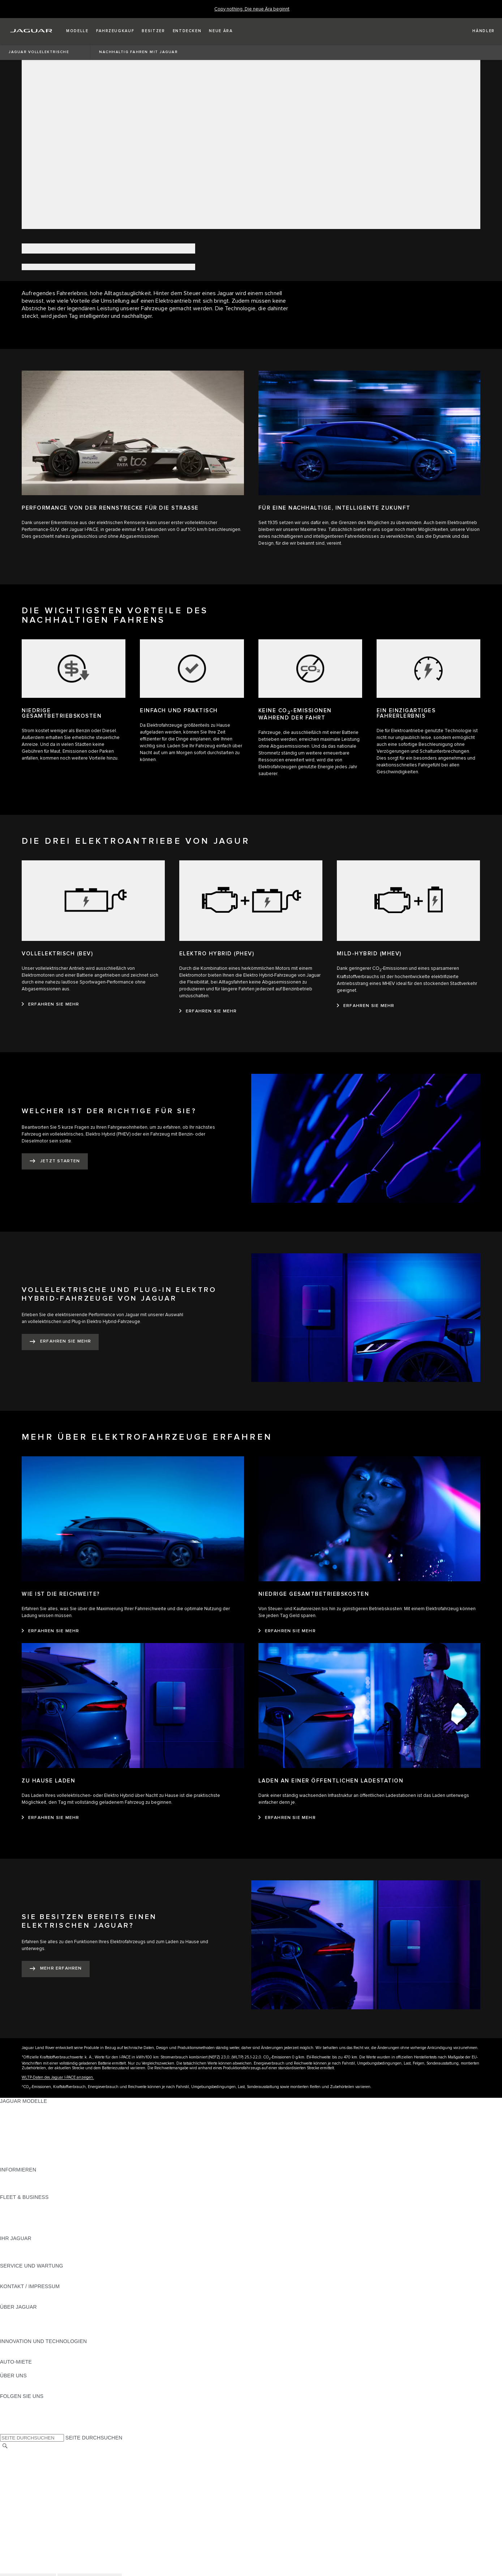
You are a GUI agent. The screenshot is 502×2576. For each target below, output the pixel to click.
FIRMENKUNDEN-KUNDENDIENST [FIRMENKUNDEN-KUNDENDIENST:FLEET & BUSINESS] (42, 2224)
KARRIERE (13, 2467)
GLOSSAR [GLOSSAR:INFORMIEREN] (12, 2183)
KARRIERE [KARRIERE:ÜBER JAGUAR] (13, 2321)
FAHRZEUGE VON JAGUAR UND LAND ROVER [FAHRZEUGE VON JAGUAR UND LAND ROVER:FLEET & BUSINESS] (57, 2211)
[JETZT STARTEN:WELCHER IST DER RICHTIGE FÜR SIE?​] (55, 1161)
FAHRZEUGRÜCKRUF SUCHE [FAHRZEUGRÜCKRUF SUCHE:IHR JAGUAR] (36, 2259)
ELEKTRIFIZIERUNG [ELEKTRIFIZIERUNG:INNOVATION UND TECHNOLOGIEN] (25, 2348)
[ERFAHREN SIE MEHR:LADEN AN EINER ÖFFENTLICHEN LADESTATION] (287, 1818)
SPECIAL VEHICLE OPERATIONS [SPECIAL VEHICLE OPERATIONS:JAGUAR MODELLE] (40, 2149)
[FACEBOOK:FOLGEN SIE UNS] (17, 2423)
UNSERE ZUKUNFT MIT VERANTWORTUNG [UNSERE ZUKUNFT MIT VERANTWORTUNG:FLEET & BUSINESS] (53, 2218)
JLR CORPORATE (21, 2501)
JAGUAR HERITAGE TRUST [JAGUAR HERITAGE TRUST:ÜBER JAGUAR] (33, 2334)
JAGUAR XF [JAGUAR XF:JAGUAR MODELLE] (14, 2142)
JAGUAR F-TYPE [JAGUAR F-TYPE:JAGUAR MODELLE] (20, 2128)
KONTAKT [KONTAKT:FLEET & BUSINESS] (12, 2231)
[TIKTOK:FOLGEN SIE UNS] (12, 2410)
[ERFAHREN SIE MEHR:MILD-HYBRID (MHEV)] (365, 1006)
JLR (4, 2382)
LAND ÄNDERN (18, 2453)
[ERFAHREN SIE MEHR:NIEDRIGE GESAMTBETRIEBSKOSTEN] (287, 1631)
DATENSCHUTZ (19, 2481)
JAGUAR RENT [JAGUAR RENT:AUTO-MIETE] (18, 2369)
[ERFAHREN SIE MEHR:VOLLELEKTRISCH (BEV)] (50, 1004)
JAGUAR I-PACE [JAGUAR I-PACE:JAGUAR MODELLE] (19, 2122)
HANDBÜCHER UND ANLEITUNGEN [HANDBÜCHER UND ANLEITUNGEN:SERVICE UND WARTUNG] (43, 2272)
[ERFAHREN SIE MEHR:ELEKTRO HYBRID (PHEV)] (208, 1011)
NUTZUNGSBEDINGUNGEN (33, 2474)
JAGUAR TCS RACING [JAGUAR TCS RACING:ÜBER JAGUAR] (27, 2327)
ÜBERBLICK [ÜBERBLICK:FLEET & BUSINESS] (14, 2204)
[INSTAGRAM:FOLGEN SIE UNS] (18, 2403)
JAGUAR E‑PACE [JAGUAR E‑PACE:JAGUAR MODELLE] (20, 2115)
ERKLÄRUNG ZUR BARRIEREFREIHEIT (48, 2508)
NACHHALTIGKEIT (22, 2389)
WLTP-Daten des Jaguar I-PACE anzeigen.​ (58, 2077)
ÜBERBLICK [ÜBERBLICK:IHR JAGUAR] (14, 2245)
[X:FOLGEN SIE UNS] (5, 2430)
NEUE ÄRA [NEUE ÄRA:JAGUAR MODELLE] (13, 2163)
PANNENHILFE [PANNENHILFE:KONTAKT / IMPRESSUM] (18, 2293)
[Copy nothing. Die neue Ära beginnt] (251, 9)
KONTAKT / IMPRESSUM (30, 2460)
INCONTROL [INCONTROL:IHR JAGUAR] (15, 2252)
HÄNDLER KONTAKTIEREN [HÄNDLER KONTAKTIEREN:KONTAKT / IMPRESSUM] (33, 2300)
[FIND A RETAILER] (477, 31)
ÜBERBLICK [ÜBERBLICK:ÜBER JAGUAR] (14, 2314)
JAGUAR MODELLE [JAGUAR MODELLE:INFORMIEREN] (23, 2176)
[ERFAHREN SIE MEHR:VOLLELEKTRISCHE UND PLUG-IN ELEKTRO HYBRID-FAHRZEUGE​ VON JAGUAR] (60, 1342)
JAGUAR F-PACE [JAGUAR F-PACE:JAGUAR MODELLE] (20, 2108)
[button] (77, 31)
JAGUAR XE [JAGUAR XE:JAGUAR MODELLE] (14, 2135)
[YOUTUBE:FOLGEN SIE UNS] (15, 2417)
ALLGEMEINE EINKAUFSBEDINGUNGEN (49, 2494)
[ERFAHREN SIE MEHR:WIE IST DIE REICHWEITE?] (50, 1631)
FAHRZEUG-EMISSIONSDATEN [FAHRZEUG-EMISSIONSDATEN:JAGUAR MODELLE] (38, 2156)
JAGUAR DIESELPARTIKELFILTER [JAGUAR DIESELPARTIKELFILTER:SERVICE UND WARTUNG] (41, 2279)
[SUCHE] (5, 2446)
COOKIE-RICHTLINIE (25, 2487)
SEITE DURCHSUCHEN (93, 2438)
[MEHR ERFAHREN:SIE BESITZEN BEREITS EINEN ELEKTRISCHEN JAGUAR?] (56, 1969)
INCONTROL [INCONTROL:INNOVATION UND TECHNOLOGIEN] (15, 2355)
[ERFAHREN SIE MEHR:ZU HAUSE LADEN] (50, 1818)
